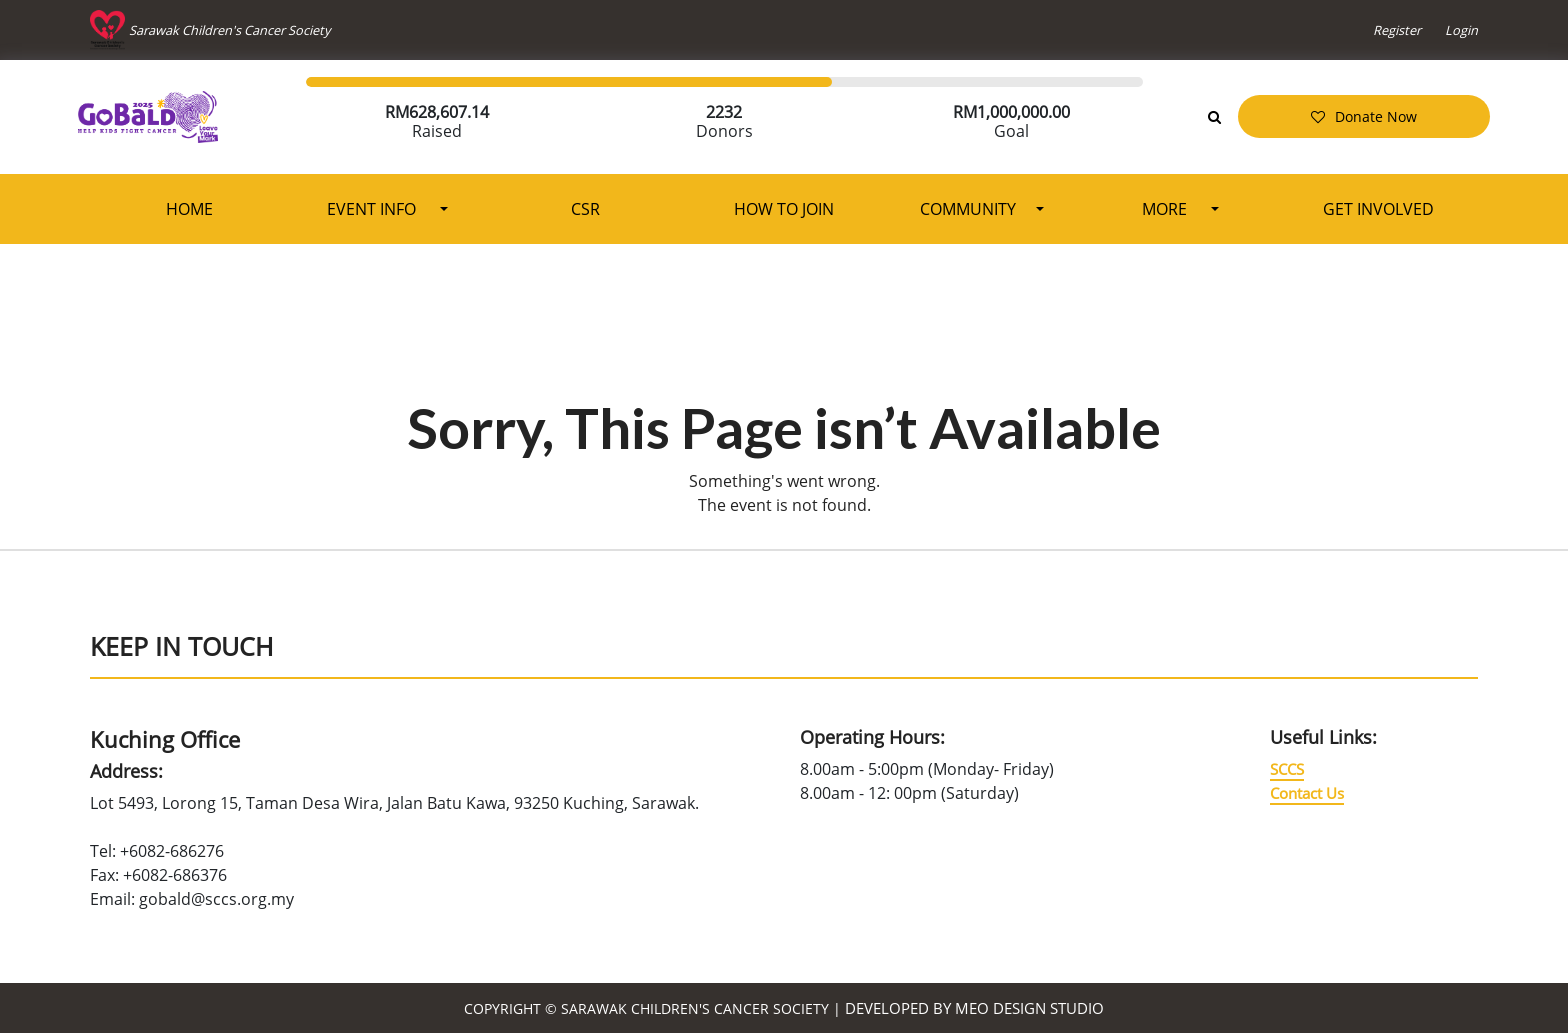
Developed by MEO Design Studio (974, 1008)
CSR (585, 209)
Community (968, 209)
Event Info (373, 209)
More (1166, 209)
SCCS (1287, 769)
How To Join (784, 209)
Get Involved (1378, 209)
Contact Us (1307, 793)
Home (189, 209)
